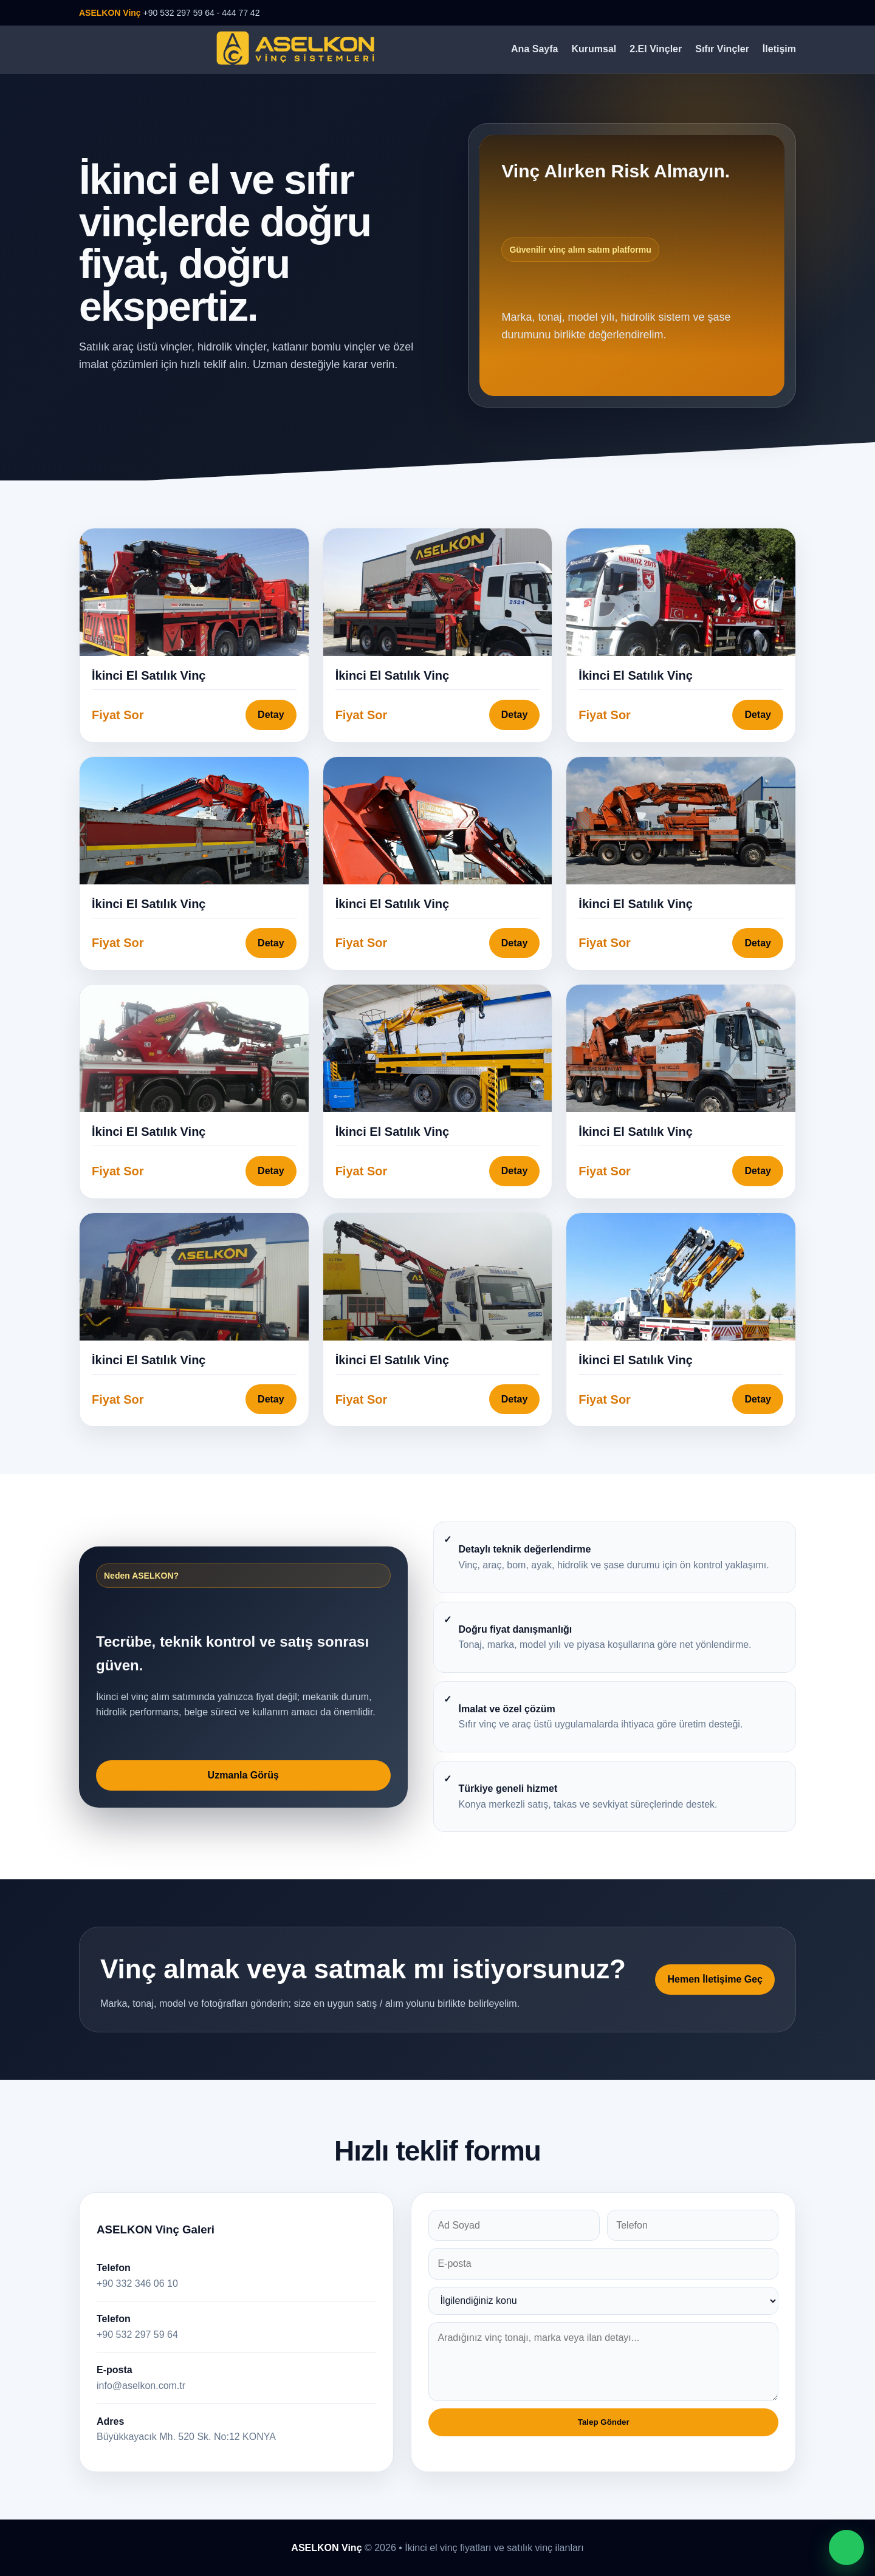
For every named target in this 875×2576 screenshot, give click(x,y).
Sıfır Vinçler (722, 49)
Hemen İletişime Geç (715, 1979)
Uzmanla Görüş (243, 1775)
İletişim (779, 49)
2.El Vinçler (656, 49)
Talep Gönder (604, 2422)
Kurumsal (593, 49)
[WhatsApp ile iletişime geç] (846, 2547)
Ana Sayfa (534, 49)
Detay (271, 714)
